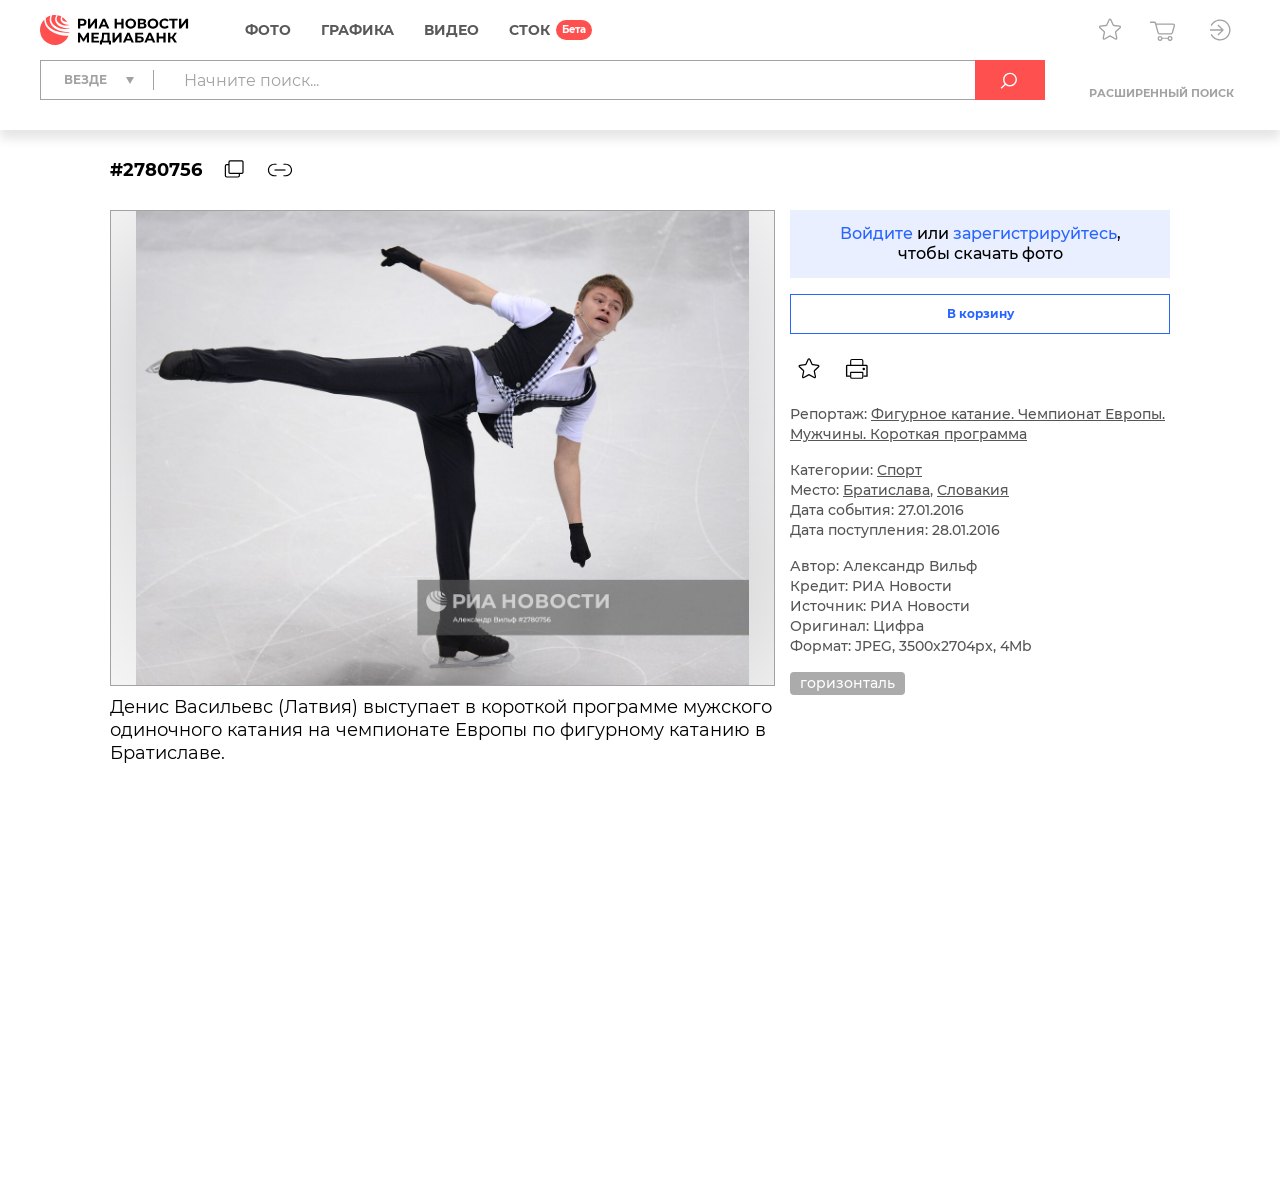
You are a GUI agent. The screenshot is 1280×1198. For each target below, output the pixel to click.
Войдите (876, 233)
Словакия (973, 490)
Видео (451, 30)
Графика (357, 30)
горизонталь (847, 683)
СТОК (529, 30)
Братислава (886, 490)
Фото (268, 30)
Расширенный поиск (1161, 93)
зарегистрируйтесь (1035, 233)
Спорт (899, 470)
